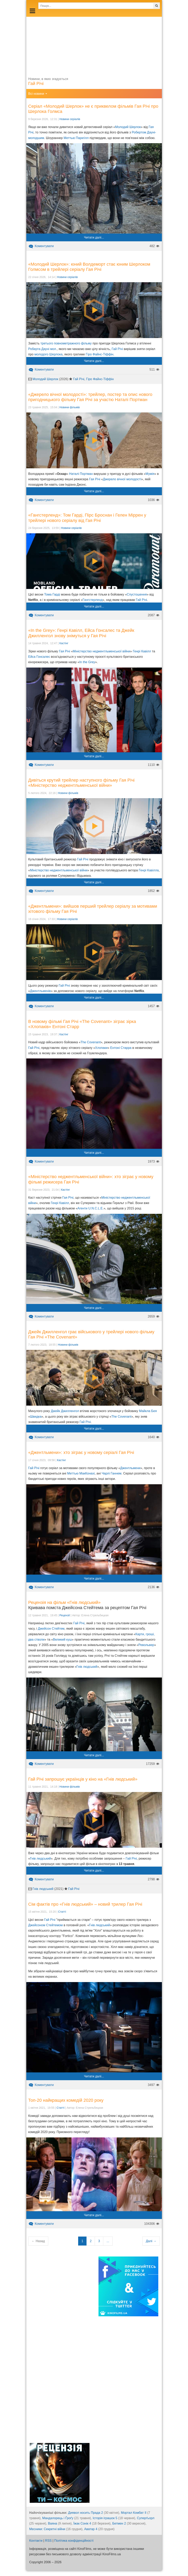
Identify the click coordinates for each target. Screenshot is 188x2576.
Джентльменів (40, 991)
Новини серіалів (69, 119)
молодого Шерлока (48, 354)
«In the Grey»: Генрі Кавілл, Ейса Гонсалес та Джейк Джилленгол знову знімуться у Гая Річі (81, 633)
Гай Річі (36, 83)
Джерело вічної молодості (122, 479)
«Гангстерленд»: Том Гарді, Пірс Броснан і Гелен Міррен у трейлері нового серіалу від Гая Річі (87, 518)
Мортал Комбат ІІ (133, 2512)
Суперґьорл (146, 2518)
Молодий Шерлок (128, 127)
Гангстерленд (92, 600)
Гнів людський (86, 1666)
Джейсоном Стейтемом (45, 1925)
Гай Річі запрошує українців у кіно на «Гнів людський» (83, 1779)
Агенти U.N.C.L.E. (90, 1208)
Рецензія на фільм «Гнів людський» (64, 1602)
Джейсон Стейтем (51, 1628)
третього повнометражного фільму (66, 343)
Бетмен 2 (119, 2523)
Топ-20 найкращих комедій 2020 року (66, 2100)
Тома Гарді (52, 594)
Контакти (36, 2540)
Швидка (35, 1416)
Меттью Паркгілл (76, 138)
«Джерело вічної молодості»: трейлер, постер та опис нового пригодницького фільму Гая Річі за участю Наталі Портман (90, 397)
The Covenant (91, 1042)
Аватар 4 (90, 2529)
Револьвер (146, 1645)
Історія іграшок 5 (105, 2518)
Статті (62, 1911)
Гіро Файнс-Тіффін (99, 354)
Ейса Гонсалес (39, 656)
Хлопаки (101, 1047)
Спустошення (137, 594)
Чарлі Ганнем (111, 1473)
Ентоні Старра (121, 1047)
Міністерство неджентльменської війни (101, 651)
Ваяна (52, 2523)
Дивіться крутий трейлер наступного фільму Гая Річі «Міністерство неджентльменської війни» (81, 783)
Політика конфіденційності (74, 2540)
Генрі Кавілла (149, 870)
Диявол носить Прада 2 (85, 2512)
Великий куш (62, 1639)
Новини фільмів (69, 407)
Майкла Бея (148, 1411)
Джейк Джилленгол (65, 1411)
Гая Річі (94, 479)
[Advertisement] (94, 45)
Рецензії (64, 1615)
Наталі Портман (81, 473)
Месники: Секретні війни (47, 2529)
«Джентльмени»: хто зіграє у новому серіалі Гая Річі (81, 1452)
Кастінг (63, 643)
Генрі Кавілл (142, 651)
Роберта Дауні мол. (42, 349)
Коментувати (41, 246)
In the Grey (87, 662)
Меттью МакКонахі (81, 1473)
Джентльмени (130, 1468)
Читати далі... (94, 237)
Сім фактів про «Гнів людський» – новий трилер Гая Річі (85, 1904)
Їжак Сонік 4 (82, 2523)
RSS (48, 2540)
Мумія (150, 473)
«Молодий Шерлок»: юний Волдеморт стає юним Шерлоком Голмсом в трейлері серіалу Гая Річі (89, 267)
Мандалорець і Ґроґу (57, 2518)
